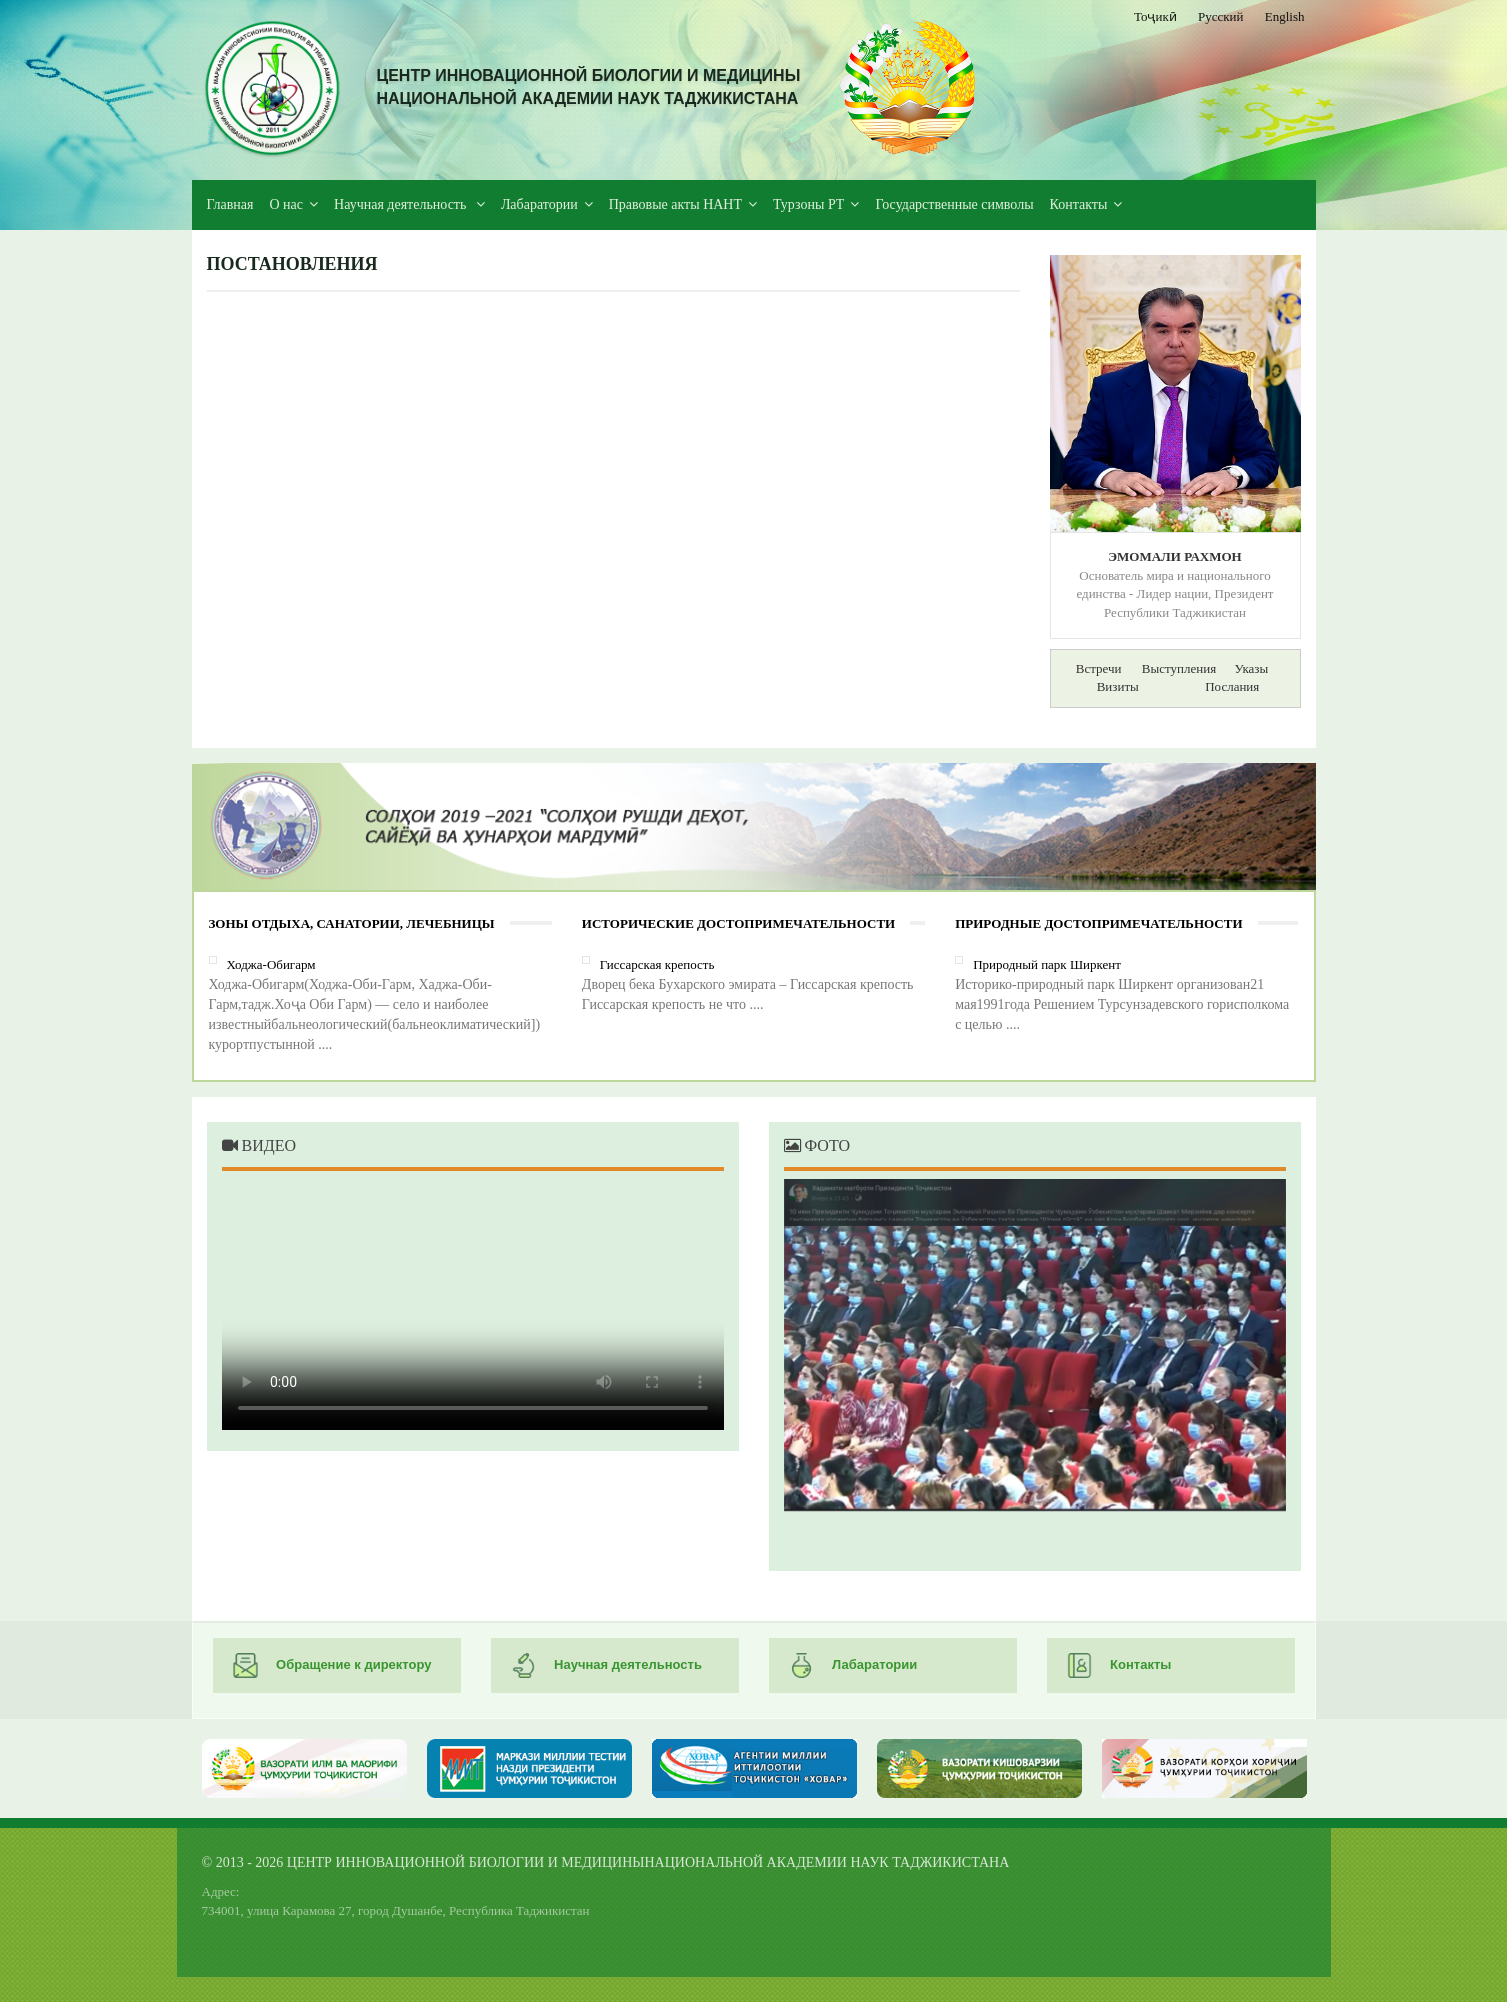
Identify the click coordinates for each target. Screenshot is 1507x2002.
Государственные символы (954, 204)
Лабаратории (539, 204)
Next (1246, 1368)
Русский (1221, 16)
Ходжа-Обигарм (271, 964)
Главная (230, 204)
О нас (287, 204)
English (1285, 16)
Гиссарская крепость (657, 964)
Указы (1251, 668)
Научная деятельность (402, 204)
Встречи (1099, 668)
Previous (824, 1368)
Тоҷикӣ (1155, 16)
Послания (1232, 686)
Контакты (1079, 204)
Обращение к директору (332, 1665)
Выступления (1179, 668)
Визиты (1118, 686)
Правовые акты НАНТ (675, 204)
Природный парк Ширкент (1047, 964)
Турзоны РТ (808, 204)
